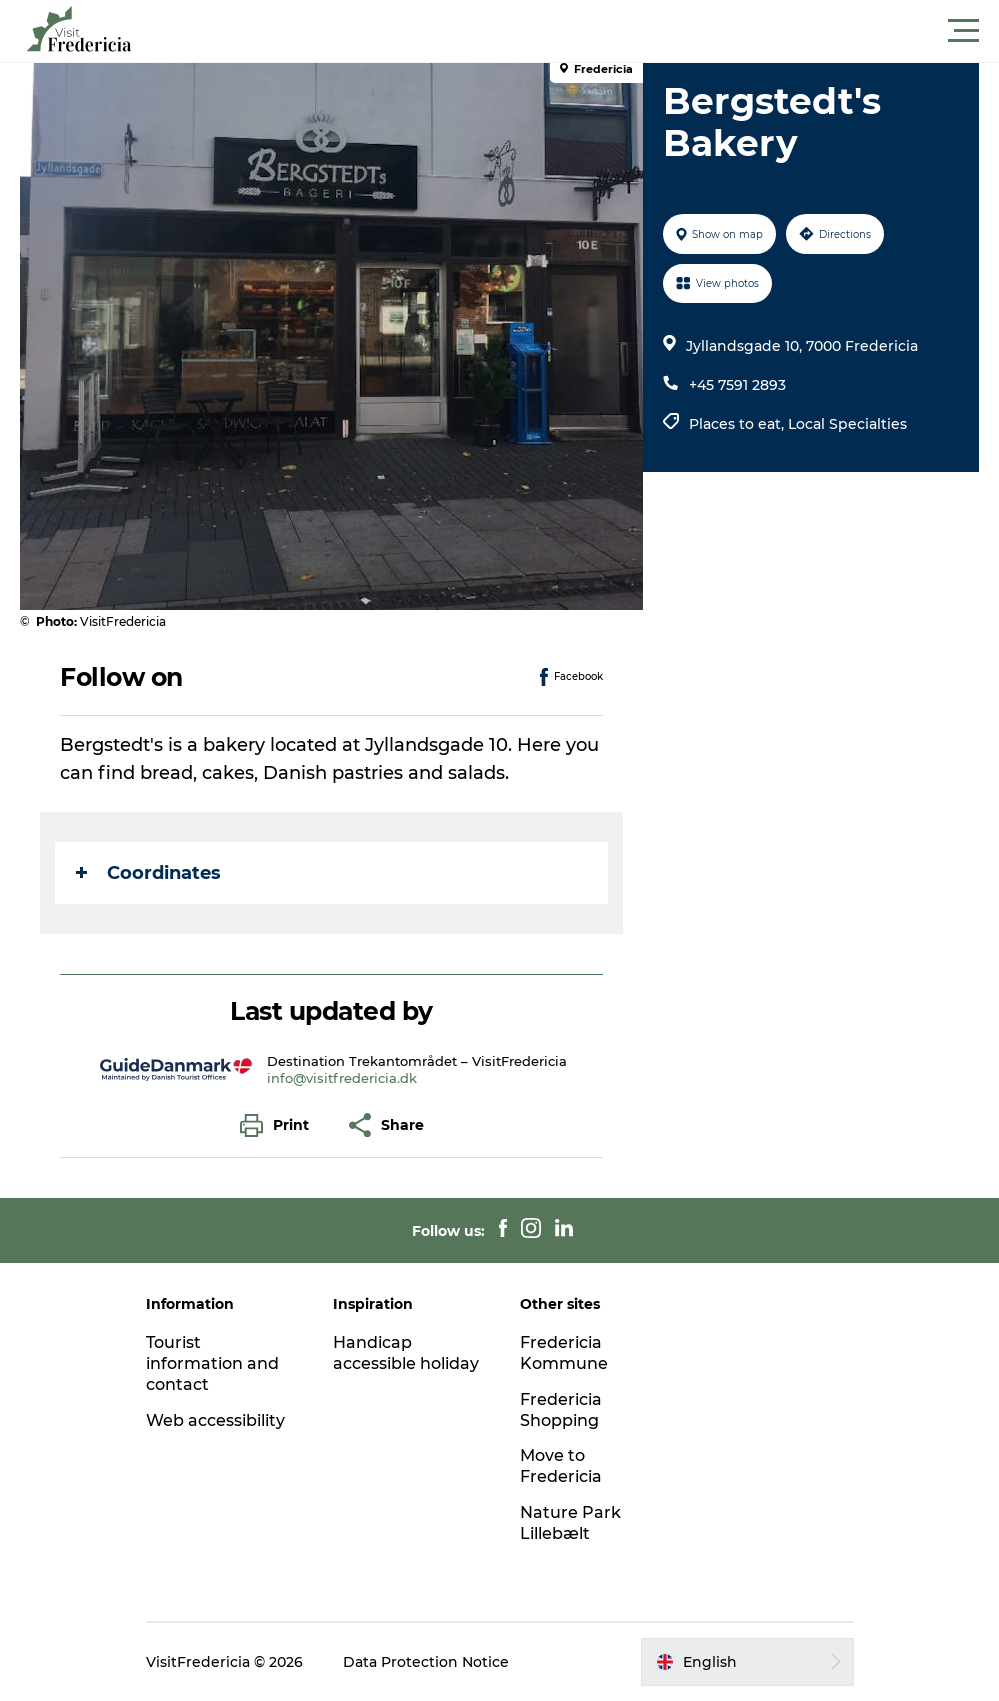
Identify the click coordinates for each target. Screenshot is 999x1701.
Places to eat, (738, 424)
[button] (589, 31)
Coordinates (148, 873)
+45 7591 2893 (737, 385)
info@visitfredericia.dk (342, 1078)
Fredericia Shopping (561, 1410)
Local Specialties (847, 424)
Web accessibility (215, 1420)
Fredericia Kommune (564, 1353)
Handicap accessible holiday (406, 1353)
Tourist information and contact (212, 1363)
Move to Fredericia (561, 1466)
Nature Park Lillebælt (570, 1523)
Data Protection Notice (426, 1662)
